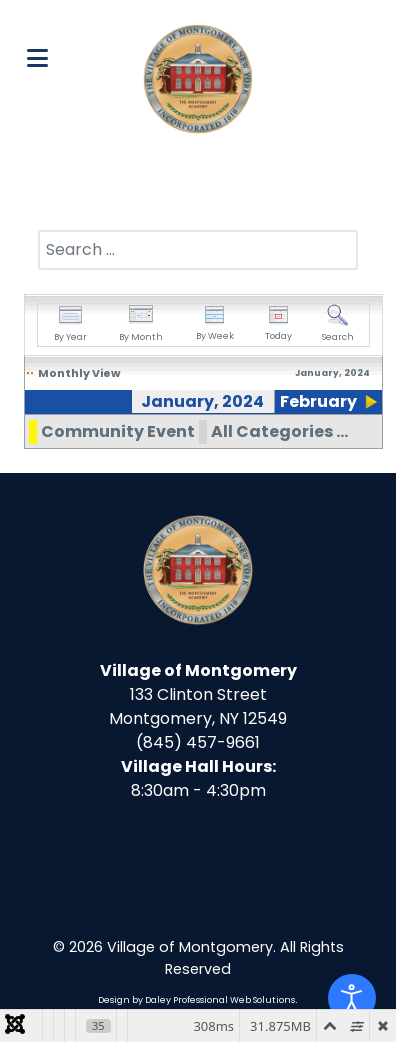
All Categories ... (279, 431)
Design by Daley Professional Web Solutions (196, 1000)
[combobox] (198, 250)
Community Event (118, 431)
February (318, 401)
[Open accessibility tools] (352, 998)
